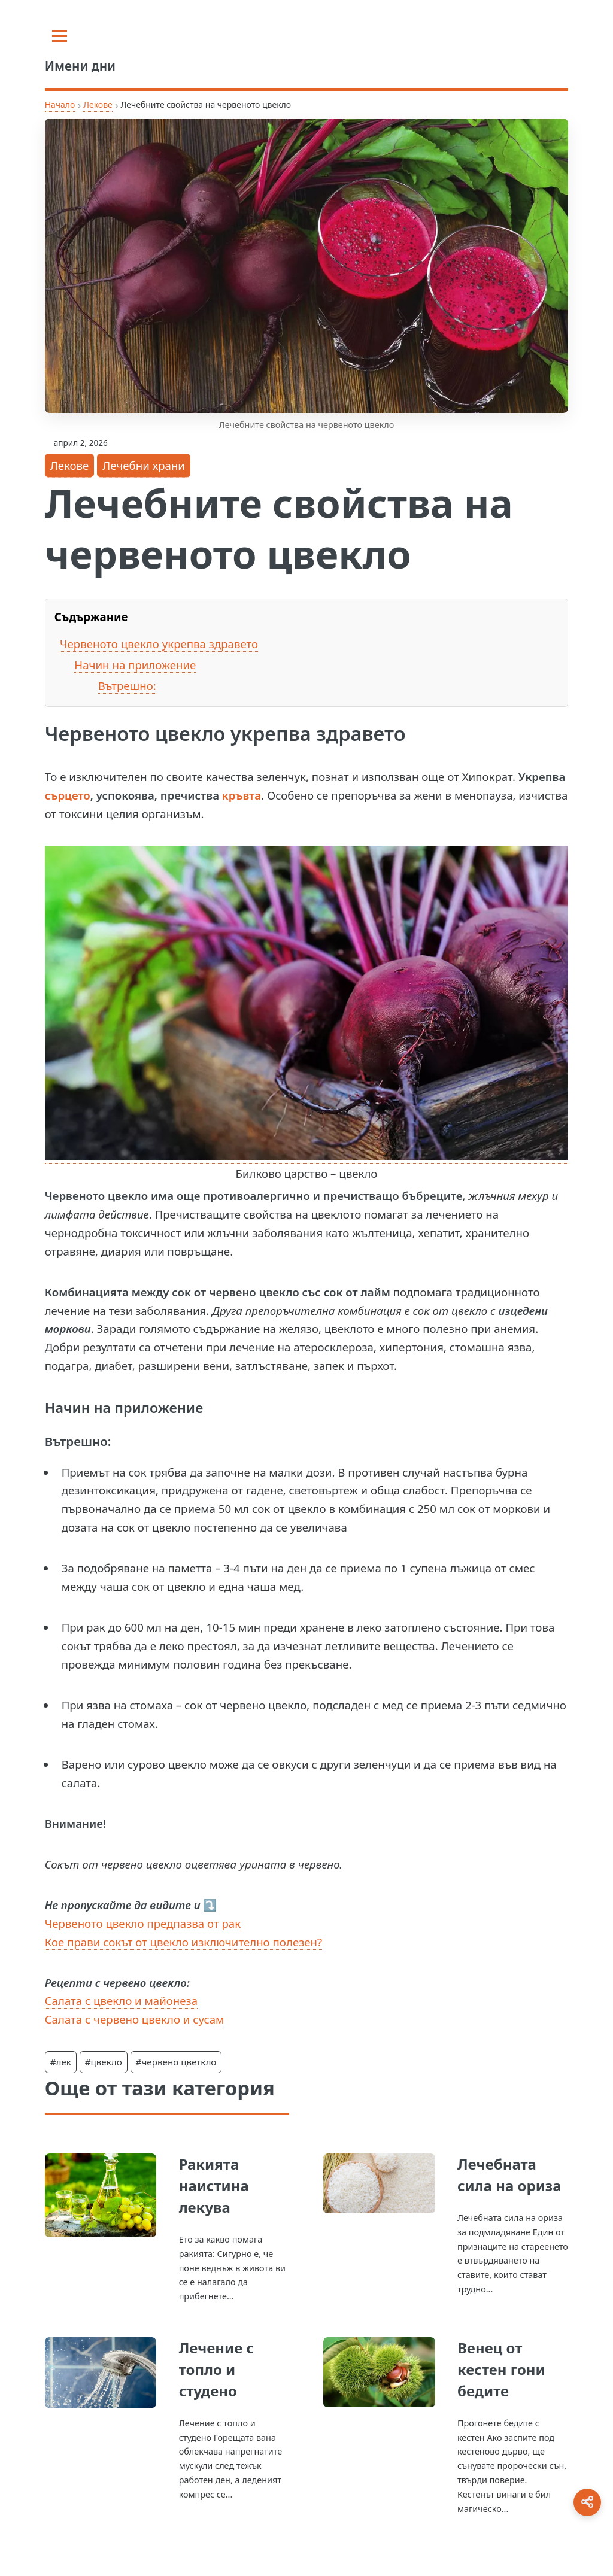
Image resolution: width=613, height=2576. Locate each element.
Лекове (98, 104)
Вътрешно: (127, 685)
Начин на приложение (135, 664)
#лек (60, 2062)
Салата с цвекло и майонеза (121, 2000)
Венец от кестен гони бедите (501, 2369)
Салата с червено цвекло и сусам (134, 2019)
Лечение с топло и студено (216, 2369)
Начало (60, 104)
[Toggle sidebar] (59, 36)
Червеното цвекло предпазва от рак (143, 1923)
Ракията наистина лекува (214, 2185)
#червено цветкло (176, 2062)
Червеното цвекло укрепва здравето (159, 643)
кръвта (241, 795)
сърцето (67, 795)
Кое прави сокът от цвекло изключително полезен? (183, 1941)
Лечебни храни (143, 465)
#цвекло (103, 2062)
